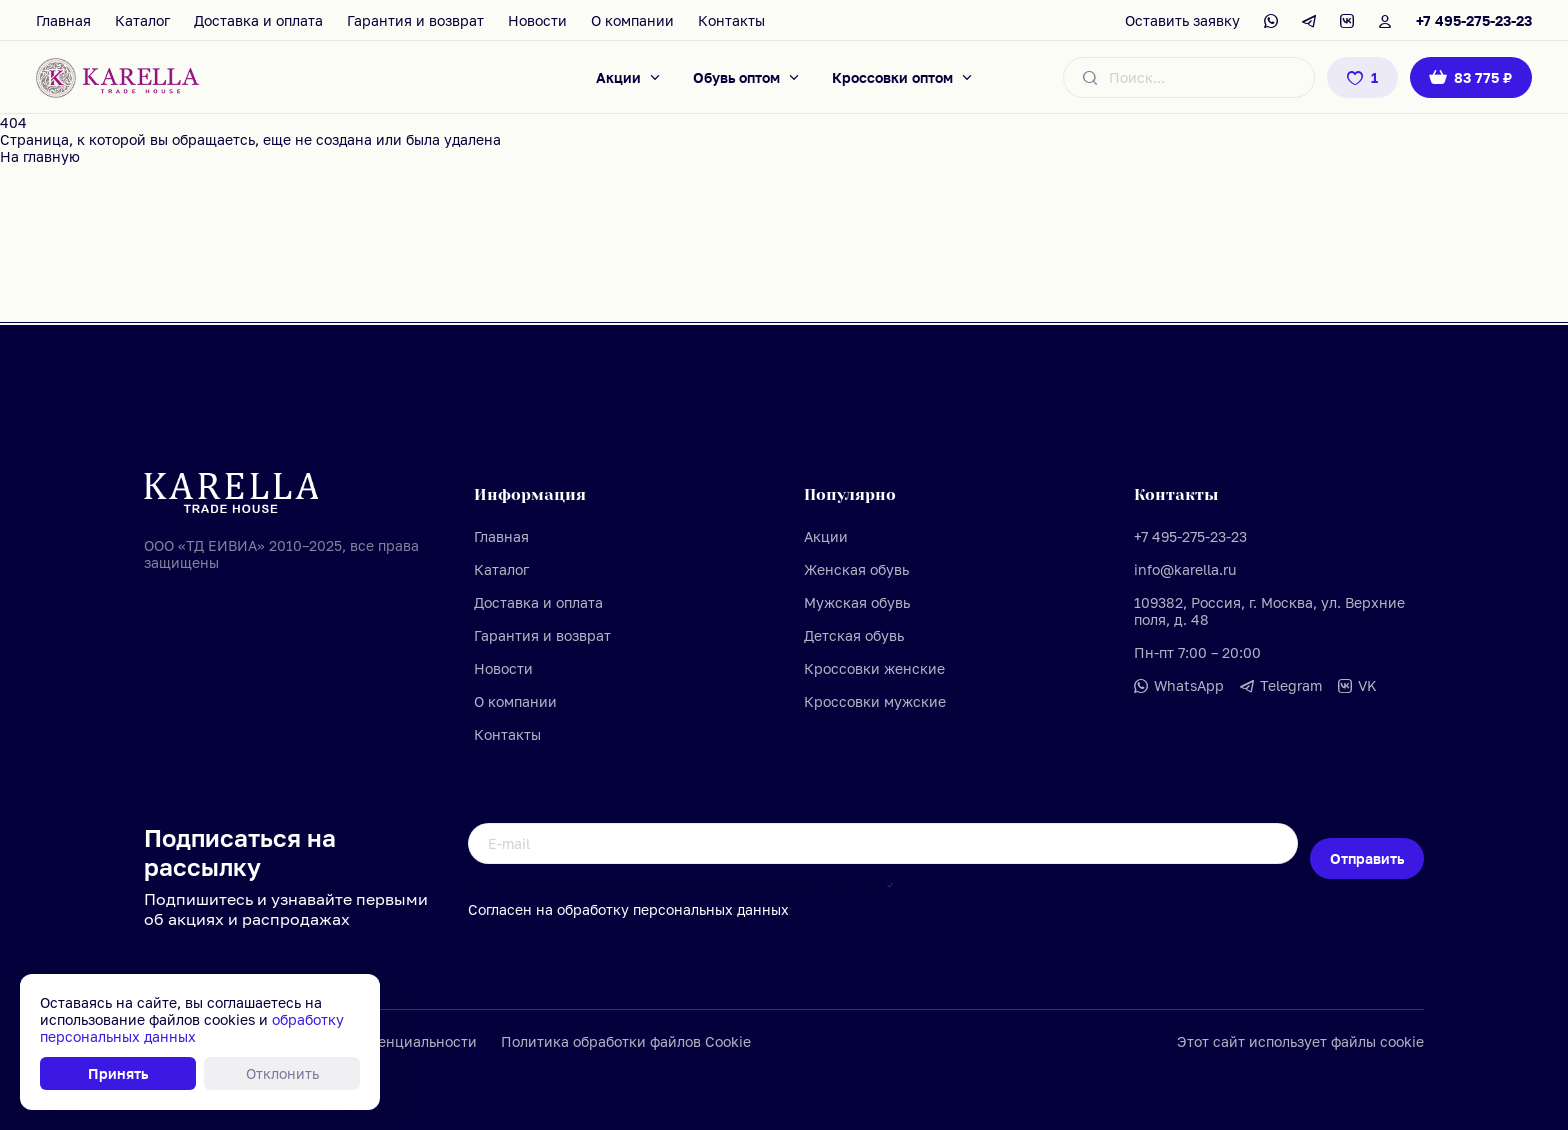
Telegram (1291, 685)
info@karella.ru (1185, 569)
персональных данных (711, 909)
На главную (40, 156)
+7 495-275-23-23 (1474, 20)
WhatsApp (1189, 685)
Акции (618, 77)
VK (1367, 685)
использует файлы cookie (1336, 1041)
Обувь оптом (736, 77)
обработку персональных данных (764, 884)
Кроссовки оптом (892, 77)
